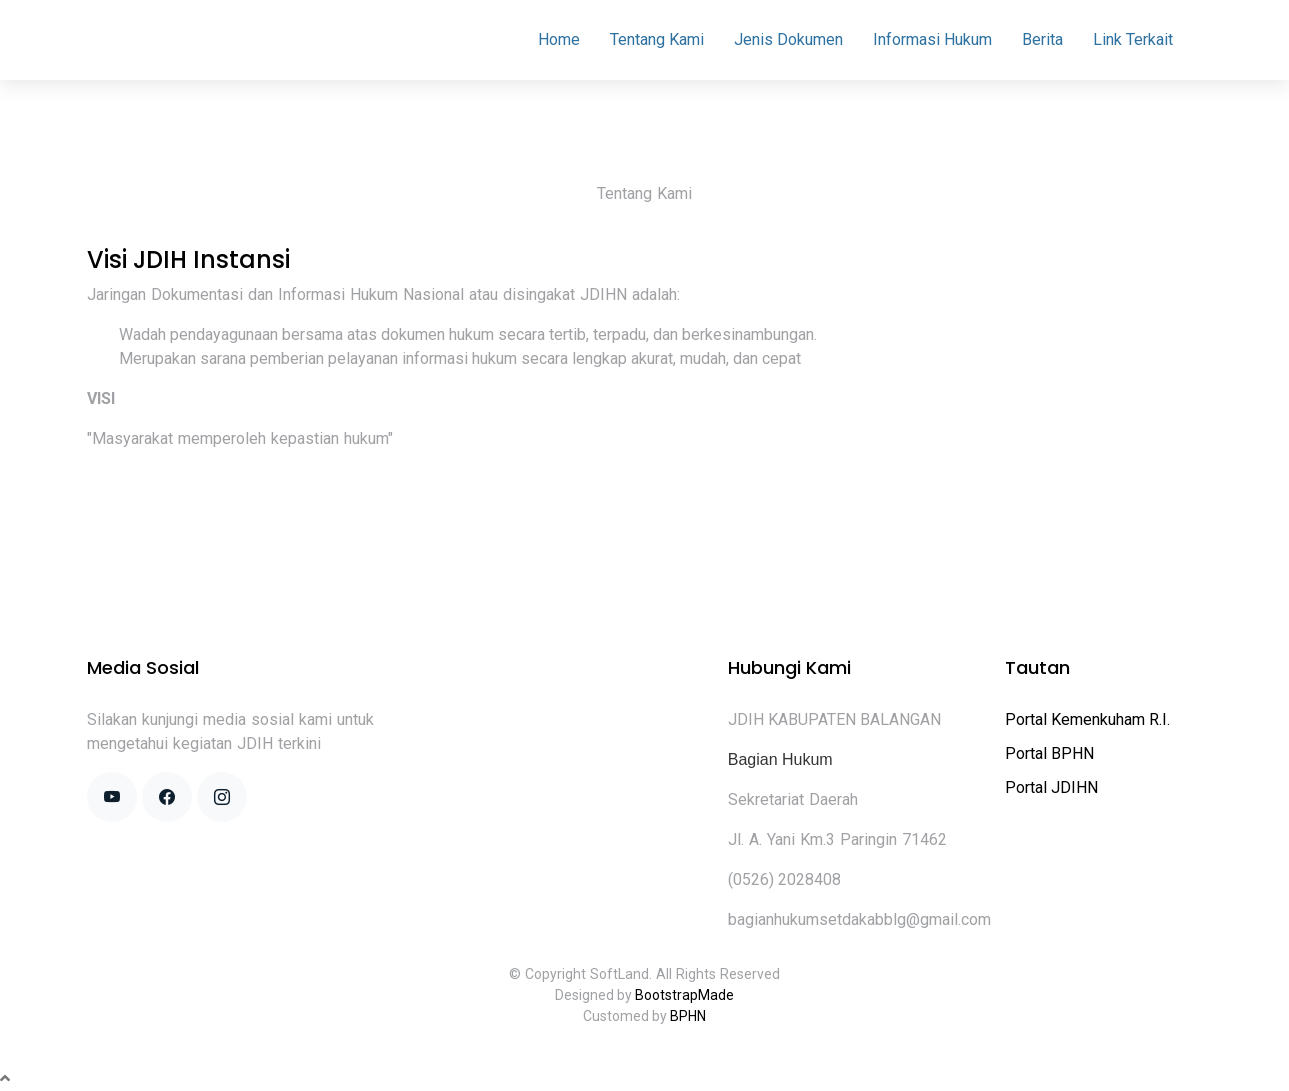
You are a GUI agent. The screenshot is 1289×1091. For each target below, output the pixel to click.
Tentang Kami (657, 39)
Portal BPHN (1049, 753)
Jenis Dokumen (788, 39)
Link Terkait (1133, 39)
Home (559, 39)
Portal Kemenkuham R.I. (1087, 719)
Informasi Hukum (932, 39)
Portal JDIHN (1051, 787)
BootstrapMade (684, 995)
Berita (1042, 39)
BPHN (688, 1016)
